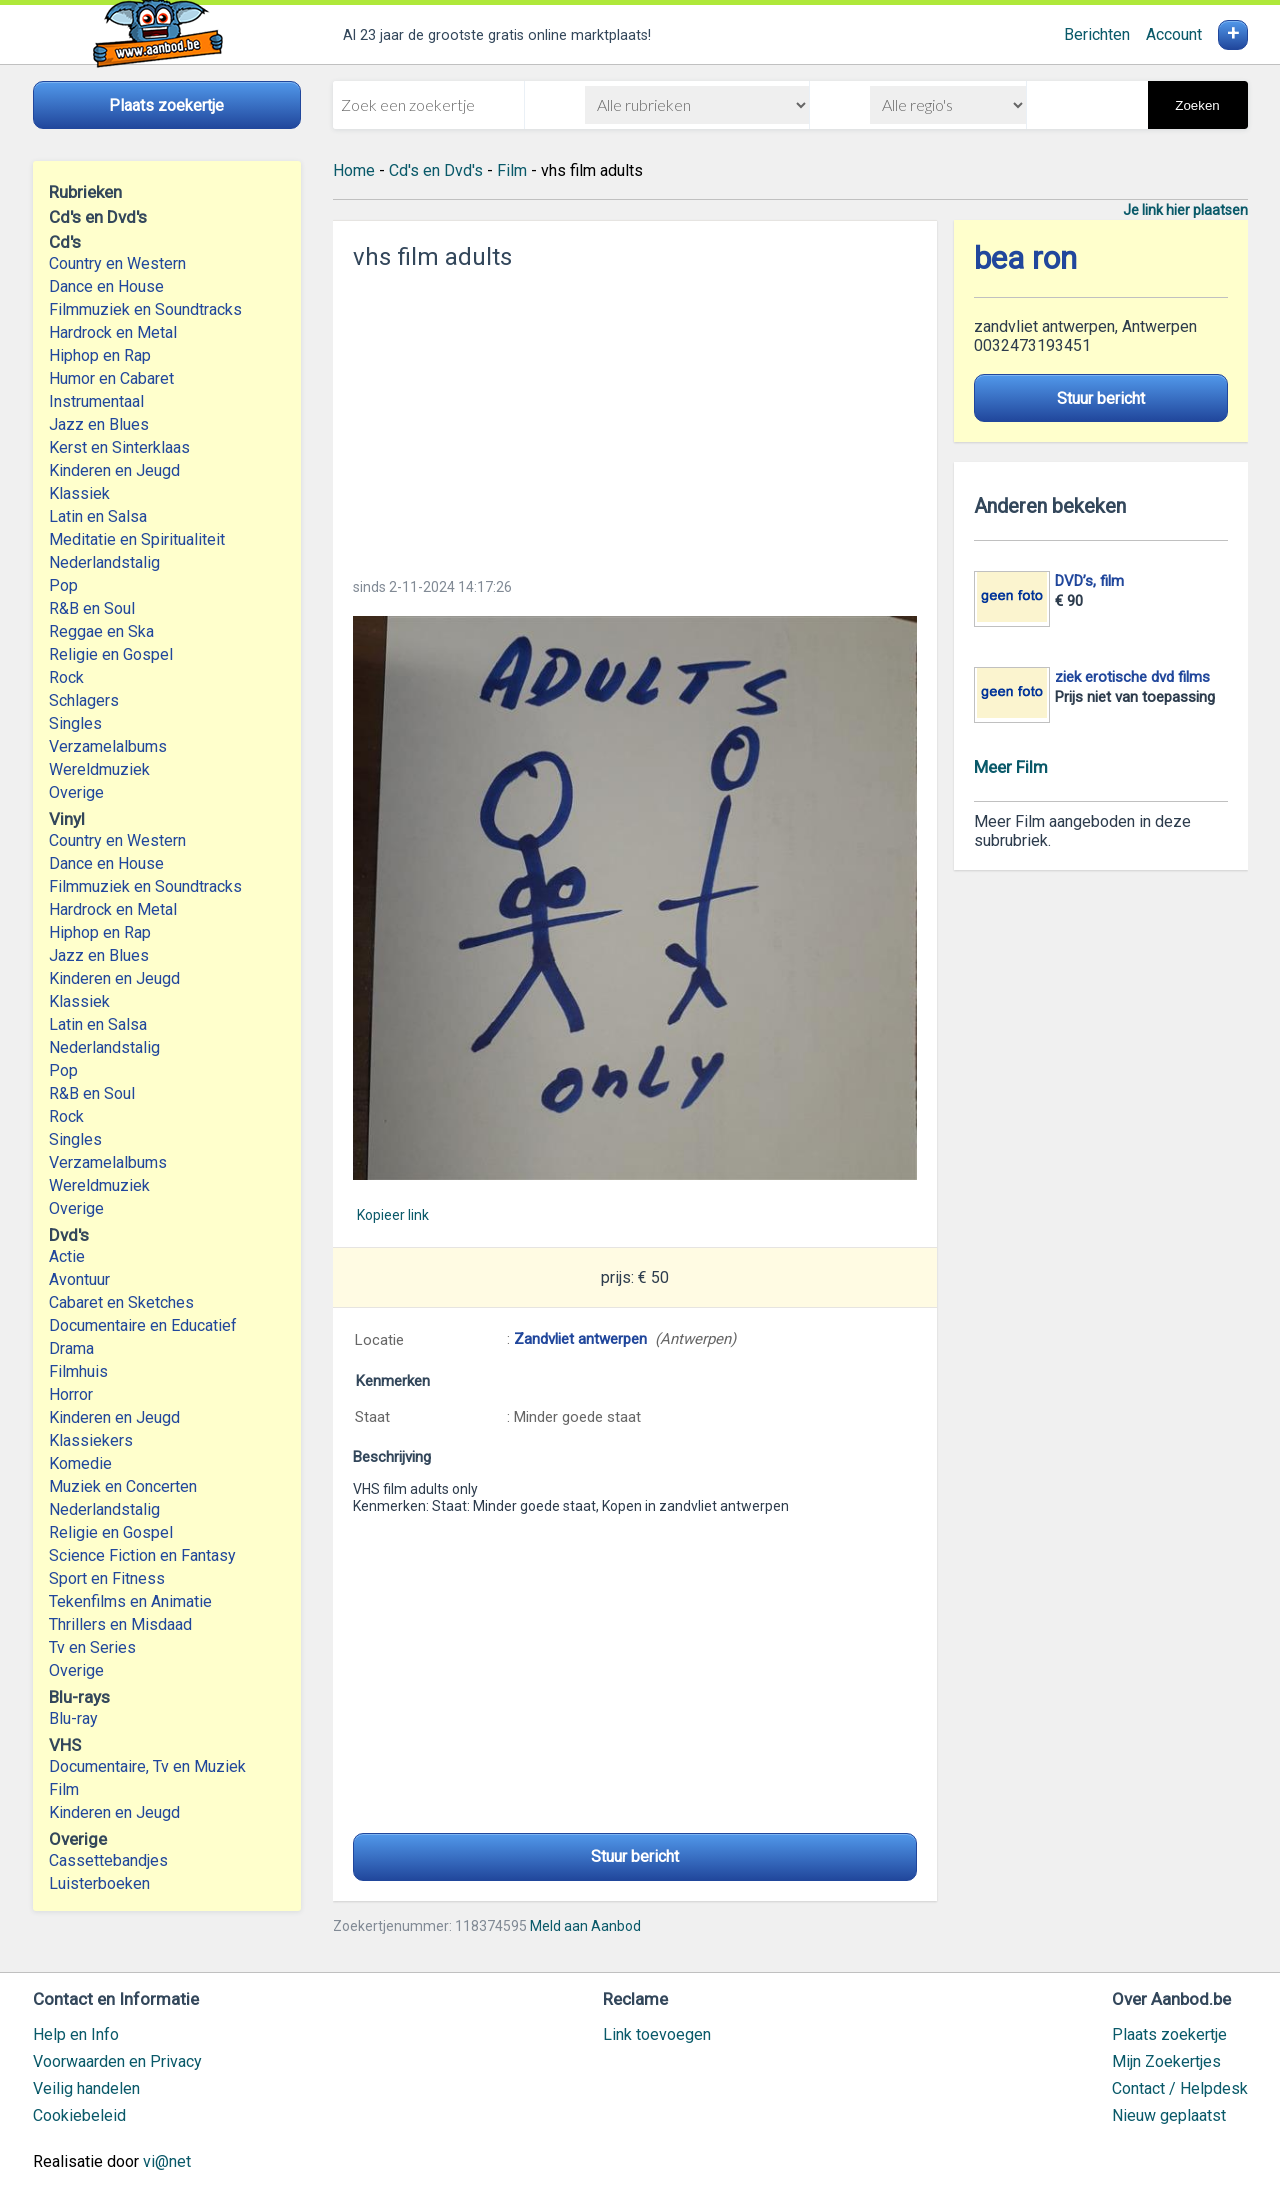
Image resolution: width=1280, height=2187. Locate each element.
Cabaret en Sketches (121, 1302)
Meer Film (1011, 767)
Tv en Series (92, 1647)
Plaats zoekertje (1169, 2034)
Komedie (80, 1463)
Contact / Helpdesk (1180, 2088)
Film (64, 1789)
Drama (71, 1348)
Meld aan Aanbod (585, 1926)
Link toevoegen (657, 2034)
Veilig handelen (86, 2088)
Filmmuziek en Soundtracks (145, 309)
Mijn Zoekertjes (1166, 2061)
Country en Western (117, 263)
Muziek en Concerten (123, 1486)
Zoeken (1197, 105)
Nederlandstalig (104, 562)
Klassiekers (91, 1440)
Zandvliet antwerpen (580, 1339)
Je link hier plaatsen (1185, 210)
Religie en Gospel (111, 654)
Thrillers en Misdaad (120, 1624)
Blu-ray (73, 1718)
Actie (67, 1256)
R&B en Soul (92, 608)
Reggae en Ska (101, 631)
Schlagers (84, 700)
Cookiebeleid (79, 2115)
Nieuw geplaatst (1169, 2115)
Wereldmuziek (99, 769)
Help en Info (76, 2034)
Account (1174, 34)
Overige (76, 792)
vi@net (167, 2161)
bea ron (1025, 258)
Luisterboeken (99, 1883)
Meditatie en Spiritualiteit (137, 539)
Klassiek (79, 493)
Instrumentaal (96, 401)
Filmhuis (78, 1371)
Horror (71, 1394)
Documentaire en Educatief (143, 1325)
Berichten (1097, 34)
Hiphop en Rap (100, 355)
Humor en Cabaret (111, 378)
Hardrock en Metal (113, 332)
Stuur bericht (635, 1856)
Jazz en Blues (99, 424)
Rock (66, 677)
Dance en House (106, 286)
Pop (63, 585)
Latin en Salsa (98, 516)
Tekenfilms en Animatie (130, 1601)
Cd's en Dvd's (436, 170)
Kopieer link (393, 1215)
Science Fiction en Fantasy (142, 1555)
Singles (75, 723)
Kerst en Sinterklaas (119, 447)
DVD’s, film (1089, 581)
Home (354, 170)
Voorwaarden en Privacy (117, 2061)
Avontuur (79, 1279)
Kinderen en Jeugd (114, 470)
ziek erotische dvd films (1132, 677)
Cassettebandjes (108, 1860)
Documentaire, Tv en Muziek (147, 1766)
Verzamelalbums (108, 746)
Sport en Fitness (107, 1578)
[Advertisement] (635, 418)
